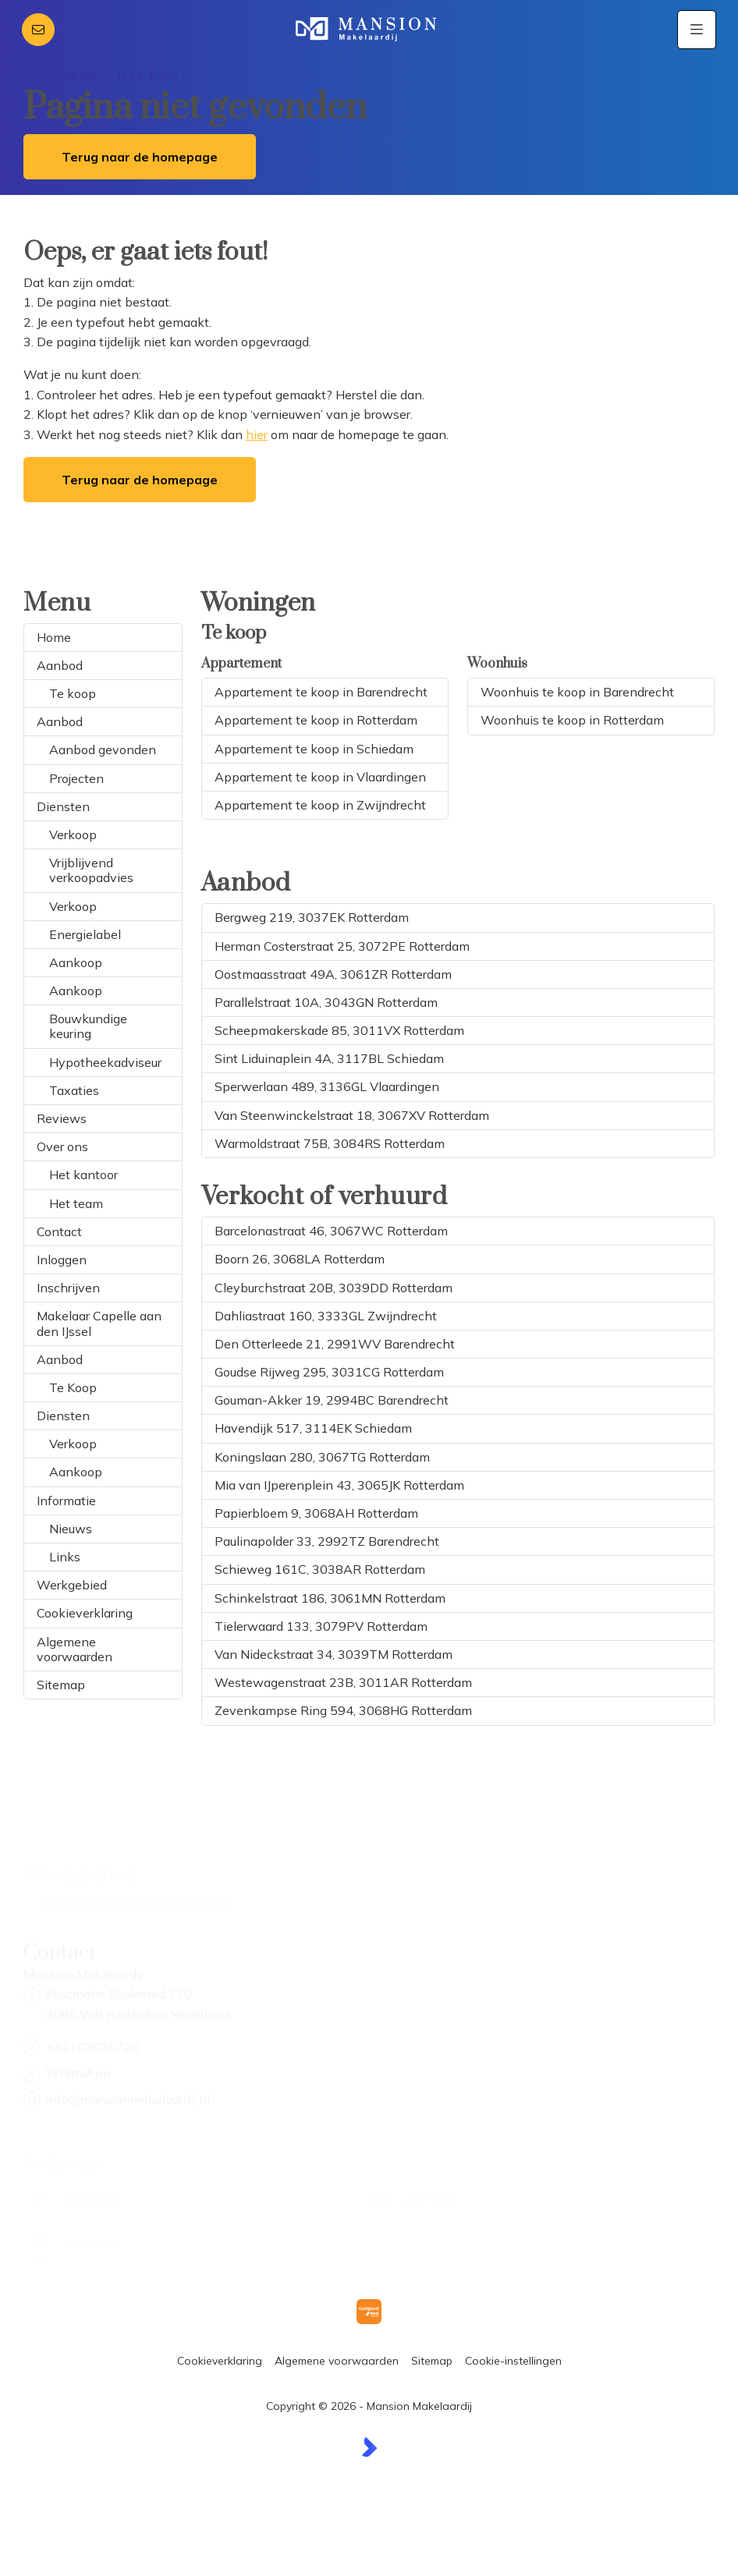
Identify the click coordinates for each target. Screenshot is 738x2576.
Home (54, 637)
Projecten (76, 778)
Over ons (62, 1146)
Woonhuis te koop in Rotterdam (572, 720)
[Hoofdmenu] (696, 29)
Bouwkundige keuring (88, 1026)
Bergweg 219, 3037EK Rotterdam (312, 917)
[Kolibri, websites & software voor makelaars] (369, 2447)
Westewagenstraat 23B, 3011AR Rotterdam (343, 1682)
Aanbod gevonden (102, 749)
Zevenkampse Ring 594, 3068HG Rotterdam (343, 1710)
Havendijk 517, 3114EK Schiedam (313, 1428)
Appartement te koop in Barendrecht (321, 692)
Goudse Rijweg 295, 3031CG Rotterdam (329, 1372)
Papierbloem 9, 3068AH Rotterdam (316, 1513)
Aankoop (75, 962)
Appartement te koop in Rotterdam (316, 720)
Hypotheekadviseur (105, 1062)
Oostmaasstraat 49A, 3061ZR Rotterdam (333, 974)
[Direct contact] (38, 29)
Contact (59, 1231)
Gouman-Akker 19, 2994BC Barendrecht (332, 1400)
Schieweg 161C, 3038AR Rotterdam (320, 1569)
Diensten (63, 806)
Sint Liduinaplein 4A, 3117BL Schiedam (329, 1058)
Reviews (62, 1118)
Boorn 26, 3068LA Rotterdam (300, 1259)
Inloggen (62, 1259)
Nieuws (70, 1528)
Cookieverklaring (85, 1613)
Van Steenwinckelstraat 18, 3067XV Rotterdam (352, 1115)
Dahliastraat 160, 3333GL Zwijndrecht (326, 1315)
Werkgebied (72, 1585)
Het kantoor (83, 1174)
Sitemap (61, 1684)
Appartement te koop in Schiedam (314, 749)
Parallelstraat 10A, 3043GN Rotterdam (326, 1002)
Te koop (72, 693)
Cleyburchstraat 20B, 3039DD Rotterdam (333, 1287)
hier (257, 434)
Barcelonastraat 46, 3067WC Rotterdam (331, 1230)
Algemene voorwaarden (74, 1649)
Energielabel (85, 934)
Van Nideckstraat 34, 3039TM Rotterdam (333, 1654)
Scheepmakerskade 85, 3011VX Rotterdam (339, 1030)
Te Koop (73, 1387)
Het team (76, 1203)
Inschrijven (68, 1287)
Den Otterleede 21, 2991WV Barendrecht (335, 1344)
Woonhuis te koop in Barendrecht (577, 692)
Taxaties (74, 1090)
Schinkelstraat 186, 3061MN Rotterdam (330, 1598)
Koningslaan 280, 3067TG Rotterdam (322, 1457)
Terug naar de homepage (140, 157)
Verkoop (73, 834)
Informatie (66, 1500)
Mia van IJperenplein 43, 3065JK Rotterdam (339, 1485)
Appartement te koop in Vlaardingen (320, 777)
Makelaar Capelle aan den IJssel (99, 1323)
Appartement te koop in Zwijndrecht (320, 805)
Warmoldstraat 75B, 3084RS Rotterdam (330, 1143)
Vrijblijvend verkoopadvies (91, 870)
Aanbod (60, 665)
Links (64, 1556)
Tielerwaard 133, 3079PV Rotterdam (321, 1626)
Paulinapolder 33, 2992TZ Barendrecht (327, 1541)
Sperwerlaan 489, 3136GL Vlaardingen (327, 1086)
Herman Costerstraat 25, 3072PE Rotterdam (342, 946)
